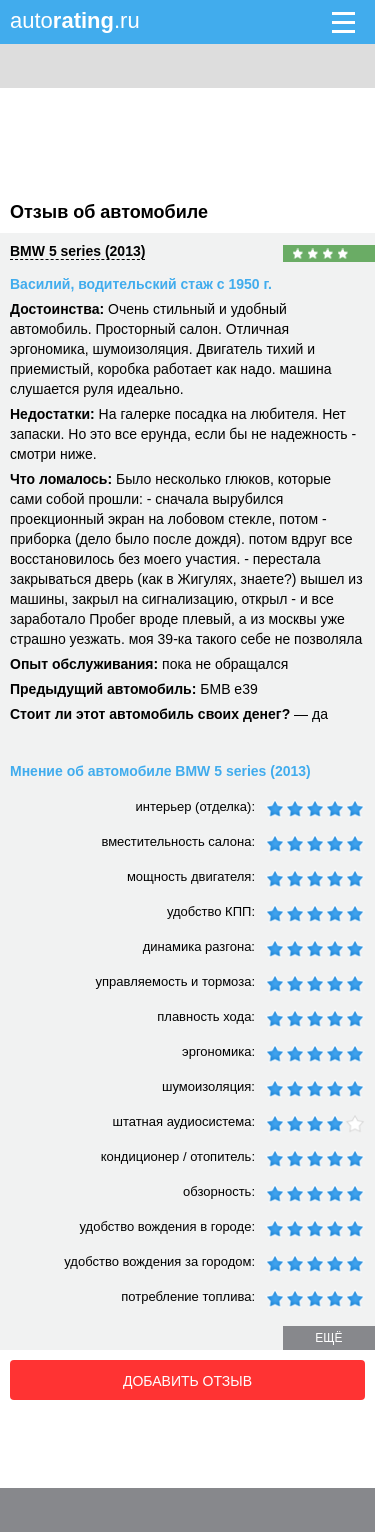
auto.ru (75, 20)
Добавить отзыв (187, 1381)
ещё (328, 1338)
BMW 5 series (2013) (77, 251)
